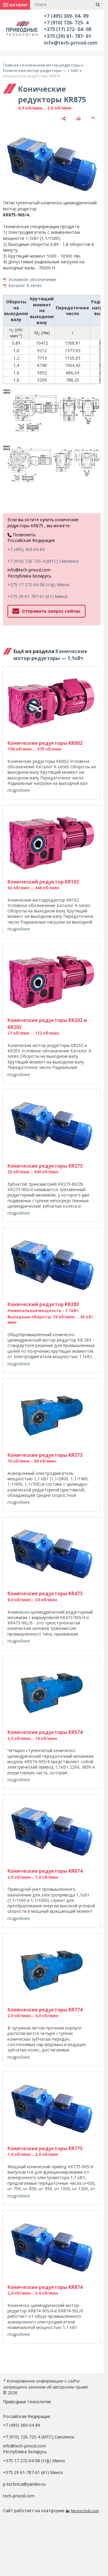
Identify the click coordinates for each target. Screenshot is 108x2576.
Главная (11, 65)
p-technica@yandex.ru (24, 2484)
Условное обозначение (32, 279)
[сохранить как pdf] (93, 118)
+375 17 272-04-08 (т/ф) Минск (39, 584)
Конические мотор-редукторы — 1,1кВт (41, 70)
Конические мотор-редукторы (51, 65)
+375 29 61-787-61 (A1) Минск (38, 596)
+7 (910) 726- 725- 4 (66, 22)
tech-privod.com (18, 2496)
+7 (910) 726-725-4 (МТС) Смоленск (43, 561)
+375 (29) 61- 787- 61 (67, 36)
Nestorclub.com (85, 2510)
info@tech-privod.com (71, 42)
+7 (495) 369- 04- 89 (66, 16)
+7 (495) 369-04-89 (26, 549)
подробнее (19, 790)
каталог (15, 5)
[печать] (79, 118)
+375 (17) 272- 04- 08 (67, 29)
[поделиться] (63, 118)
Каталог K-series (25, 285)
